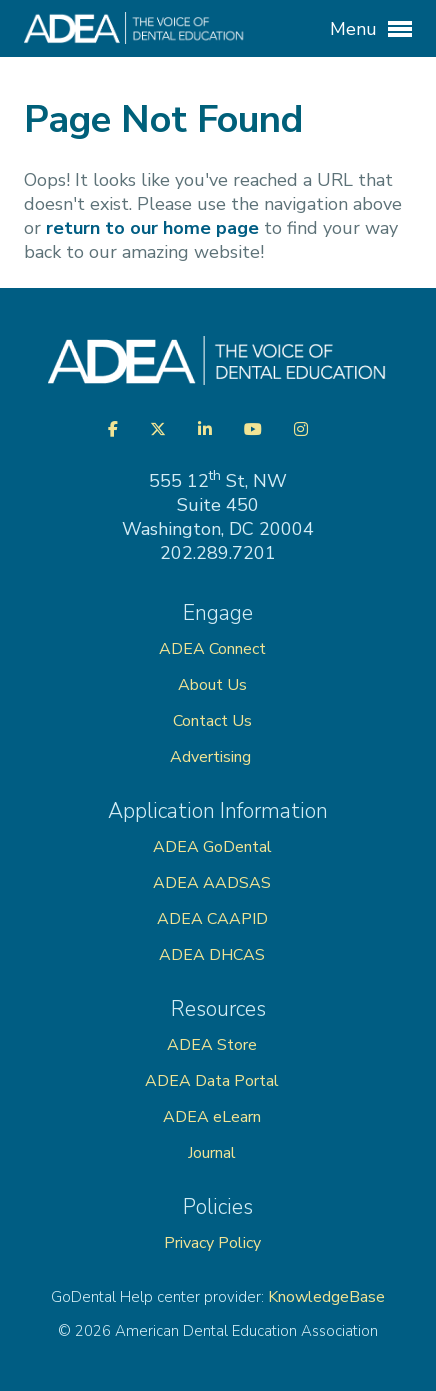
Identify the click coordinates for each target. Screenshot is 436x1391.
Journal (212, 1153)
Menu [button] (371, 29)
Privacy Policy (212, 1243)
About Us (212, 685)
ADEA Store (212, 1045)
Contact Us (212, 721)
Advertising (212, 757)
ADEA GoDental (212, 847)
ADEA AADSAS (212, 883)
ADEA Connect (212, 649)
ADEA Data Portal (212, 1081)
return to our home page (152, 228)
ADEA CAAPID (212, 919)
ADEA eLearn (212, 1117)
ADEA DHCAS (212, 955)
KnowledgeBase (326, 1297)
